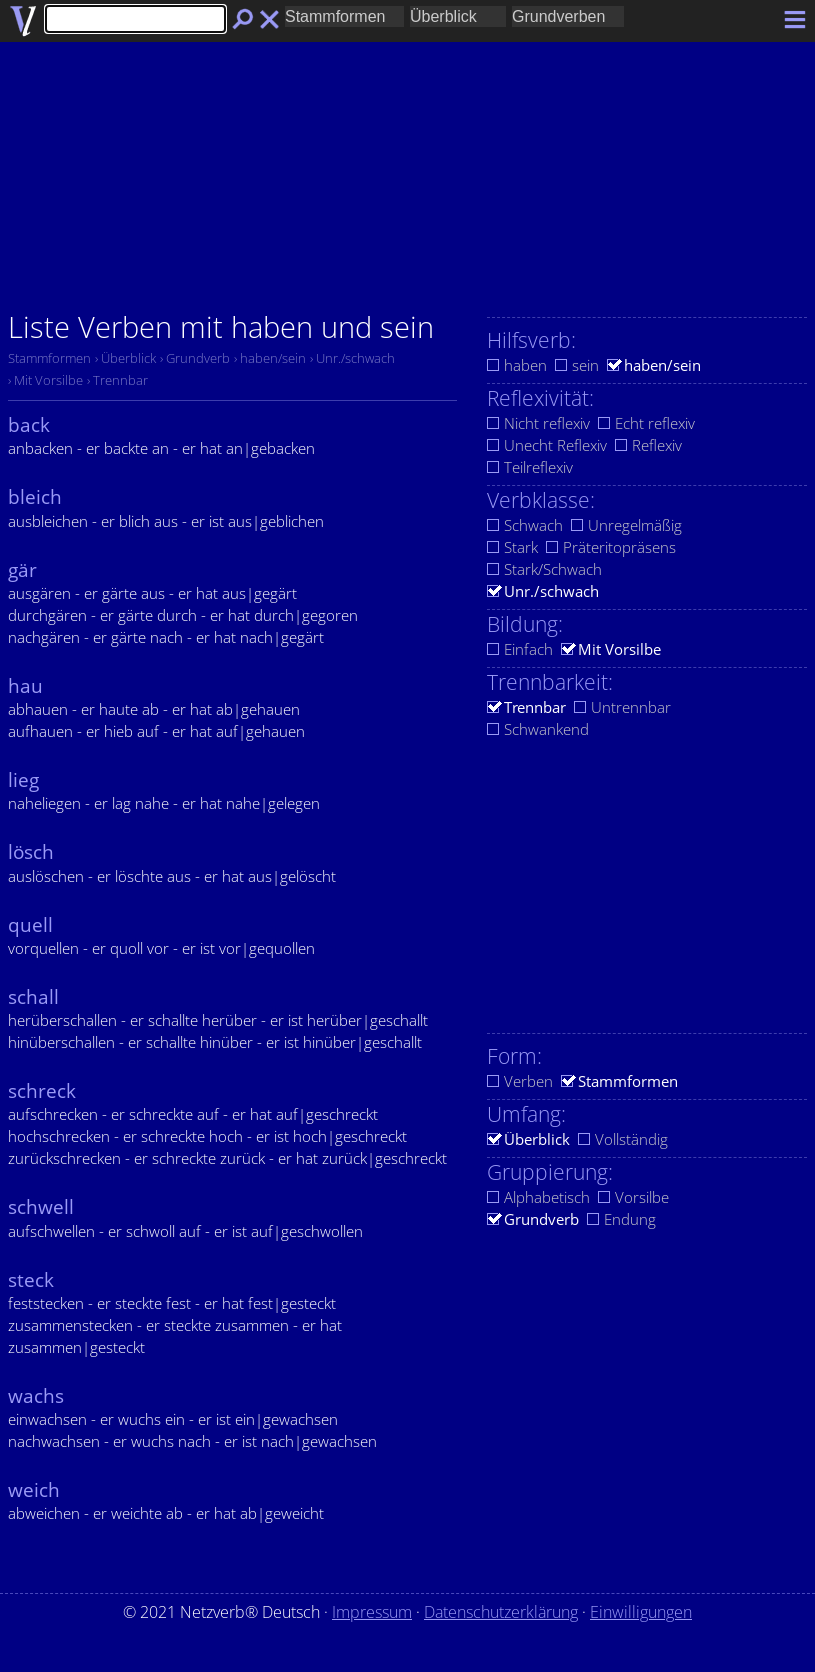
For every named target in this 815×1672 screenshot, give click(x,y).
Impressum (372, 1612)
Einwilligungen (641, 1612)
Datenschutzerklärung (501, 1612)
